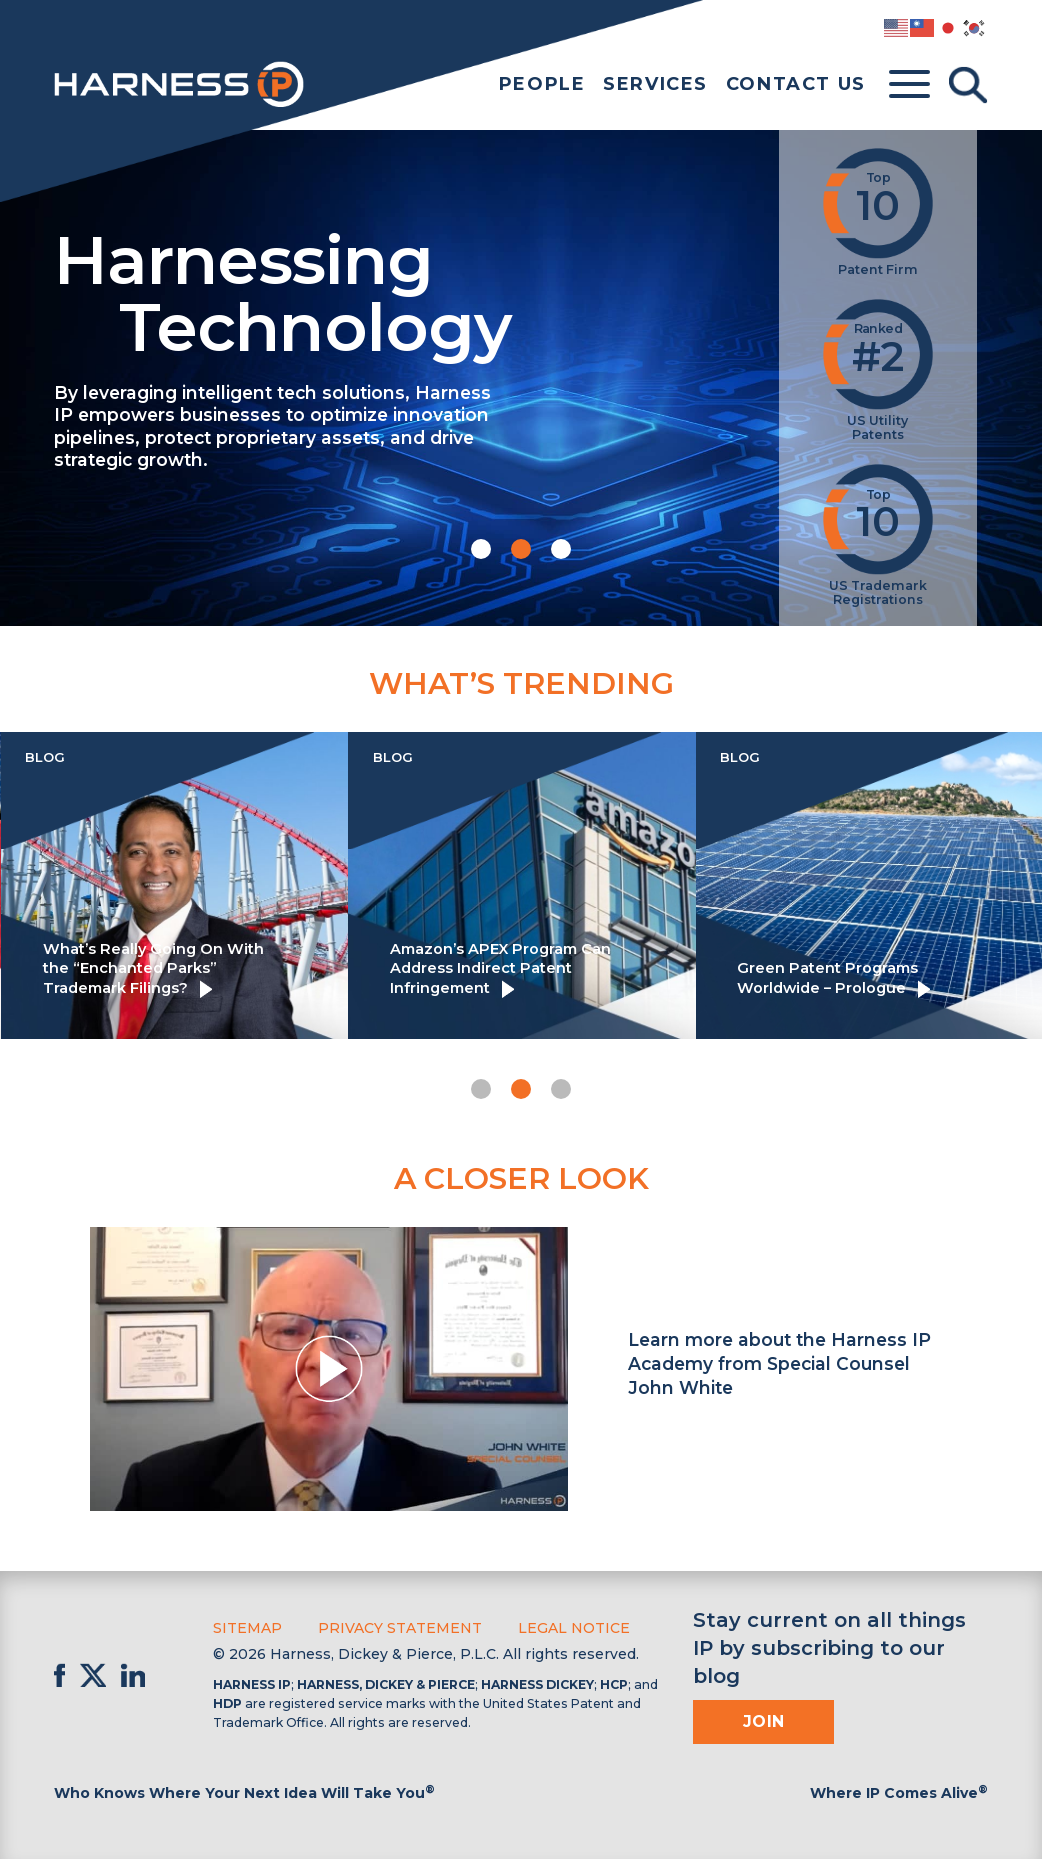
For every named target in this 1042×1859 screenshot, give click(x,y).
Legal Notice (574, 1628)
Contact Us (796, 84)
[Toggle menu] (909, 85)
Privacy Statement (400, 1628)
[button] (481, 549)
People (542, 84)
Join (764, 1721)
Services (655, 84)
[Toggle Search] (968, 85)
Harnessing (401, 290)
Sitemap (247, 1628)
